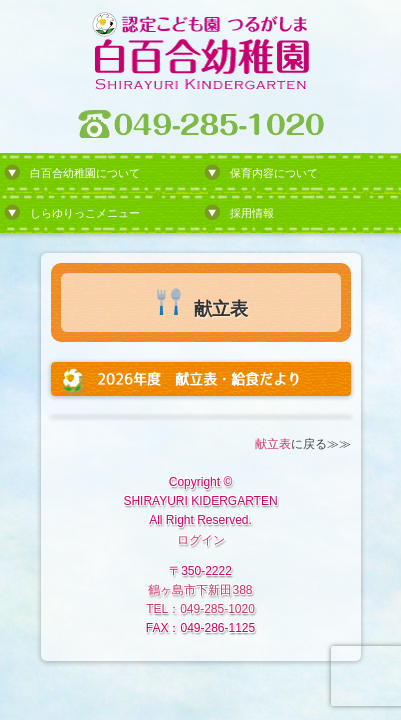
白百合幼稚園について (85, 173)
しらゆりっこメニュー (85, 213)
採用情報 (252, 213)
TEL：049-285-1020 (200, 609)
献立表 (273, 444)
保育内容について (274, 173)
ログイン (201, 540)
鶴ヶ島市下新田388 (200, 590)
